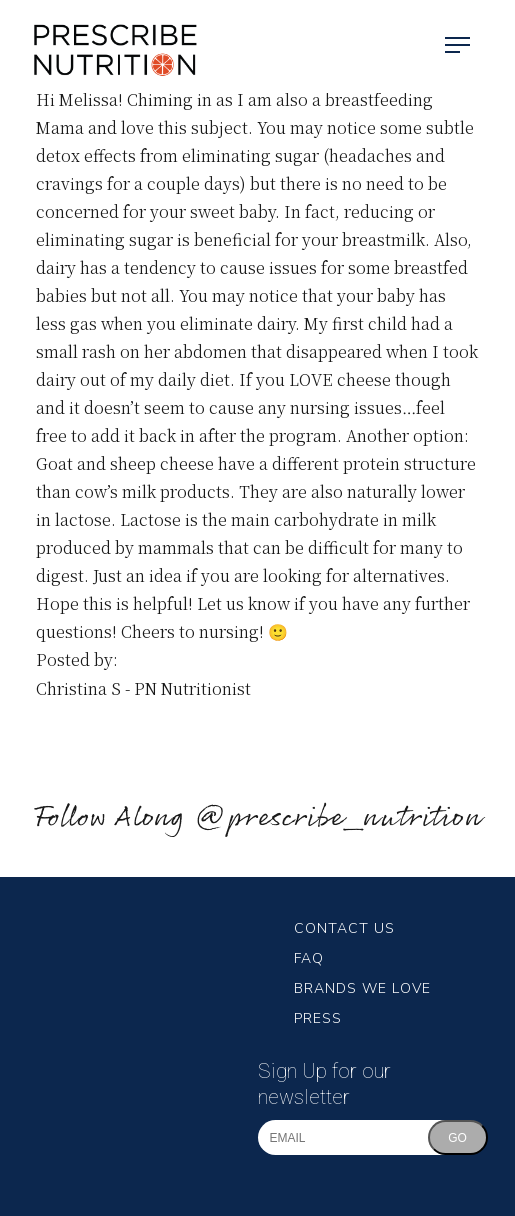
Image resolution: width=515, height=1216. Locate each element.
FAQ (309, 958)
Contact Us (344, 928)
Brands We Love (362, 988)
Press (318, 1018)
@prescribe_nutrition (338, 818)
